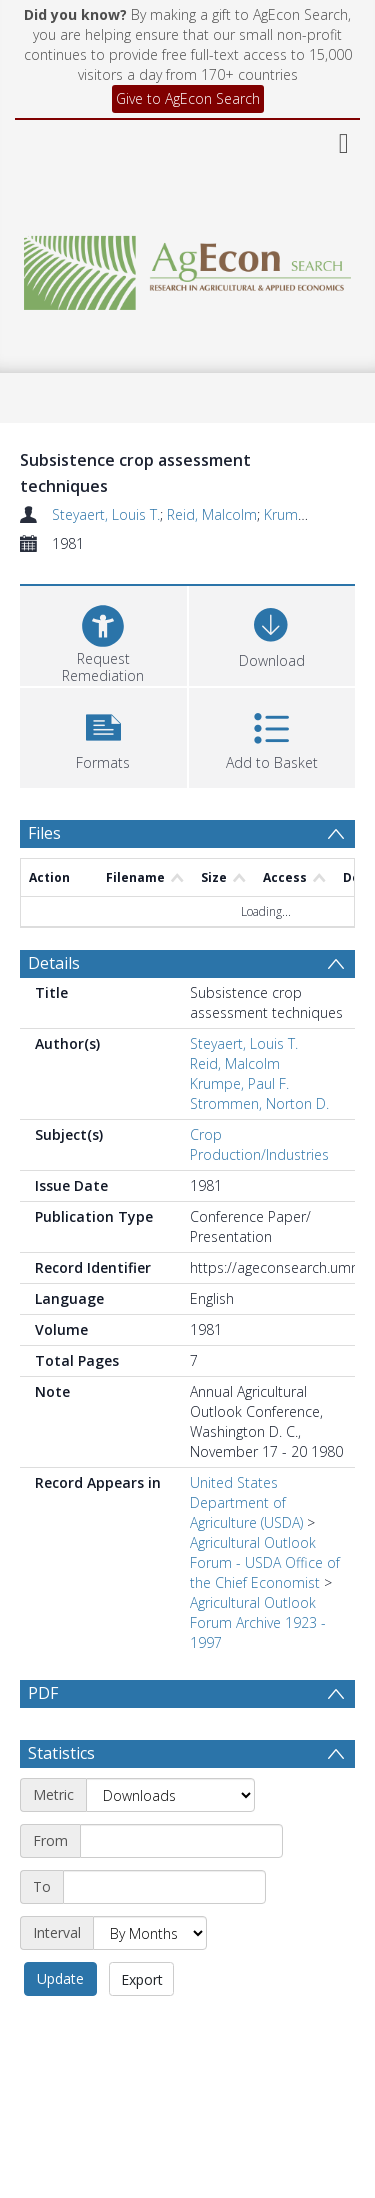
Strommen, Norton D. (259, 1103)
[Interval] (150, 1933)
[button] (103, 735)
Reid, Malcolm (212, 514)
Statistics (61, 1753)
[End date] (164, 1887)
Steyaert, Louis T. (106, 514)
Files (44, 833)
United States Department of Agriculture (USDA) (246, 1502)
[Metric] (170, 1795)
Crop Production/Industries (259, 1144)
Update (60, 1978)
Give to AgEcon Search (188, 98)
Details (54, 963)
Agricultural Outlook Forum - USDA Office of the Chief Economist (265, 1562)
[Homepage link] (188, 267)
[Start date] (181, 1841)
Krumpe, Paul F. (239, 1083)
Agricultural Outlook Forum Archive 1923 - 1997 (258, 1622)
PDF (43, 1693)
